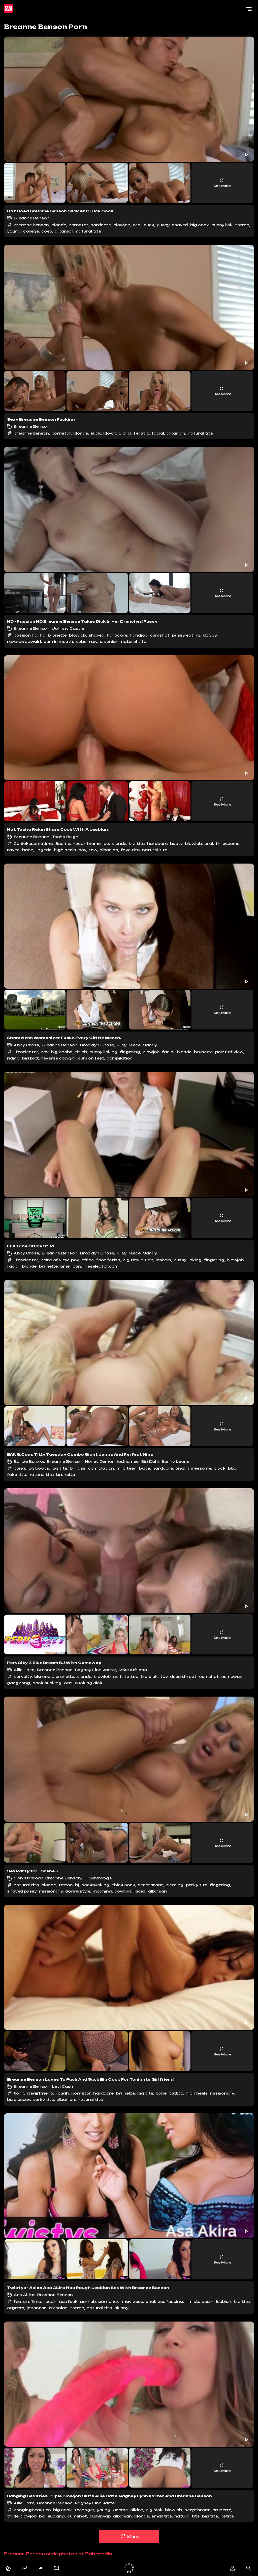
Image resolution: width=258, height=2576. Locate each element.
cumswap (231, 1676)
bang (19, 1468)
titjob (81, 1052)
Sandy (150, 1045)
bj (77, 1885)
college (31, 231)
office (87, 1260)
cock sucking (47, 1683)
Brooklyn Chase (97, 1045)
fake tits (130, 850)
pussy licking (103, 1052)
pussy (163, 225)
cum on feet (91, 1058)
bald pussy (18, 2099)
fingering (130, 1052)
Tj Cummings (97, 1878)
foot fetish (108, 1260)
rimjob (192, 2301)
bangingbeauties (32, 2510)
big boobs (61, 1052)
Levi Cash (62, 2086)
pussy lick (222, 225)
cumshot (160, 635)
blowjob (121, 225)
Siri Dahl (150, 1461)
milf (120, 1468)
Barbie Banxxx (29, 1461)
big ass (77, 1468)
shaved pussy (22, 1891)
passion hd (25, 635)
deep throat (183, 1676)
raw (93, 641)
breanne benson (31, 225)
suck (149, 225)
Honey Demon (100, 1461)
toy (164, 1676)
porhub (88, 2301)
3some (62, 843)
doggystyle (77, 1891)
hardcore (100, 225)
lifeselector (26, 1052)
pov (82, 850)
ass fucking (170, 2301)
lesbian (223, 2301)
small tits (161, 2516)
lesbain (163, 1260)
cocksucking (95, 1885)
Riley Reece (129, 1045)
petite (227, 2516)
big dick (149, 1676)
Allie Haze (24, 1670)
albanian (64, 231)
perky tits (196, 1885)
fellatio (141, 433)
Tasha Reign (65, 837)
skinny (121, 2308)
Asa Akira (24, 2295)
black (219, 1468)
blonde (58, 225)
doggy (210, 635)
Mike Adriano (133, 1670)
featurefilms (27, 2301)
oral (137, 225)
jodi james (128, 1461)
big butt (30, 1058)
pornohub (108, 2301)
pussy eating (186, 635)
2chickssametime (33, 843)
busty (176, 843)
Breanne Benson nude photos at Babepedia (58, 2553)
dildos (136, 2510)
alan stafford (28, 1878)
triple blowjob (22, 2516)
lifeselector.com (100, 1266)
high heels (65, 850)
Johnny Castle (68, 628)
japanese (36, 2308)
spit (117, 1676)
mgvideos (132, 2301)
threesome (227, 843)
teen (131, 1468)
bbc (232, 1468)
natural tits (88, 231)
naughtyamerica (91, 843)
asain (207, 2301)
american (70, 1266)
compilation (120, 1058)
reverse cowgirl (24, 641)
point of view (229, 1052)
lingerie (43, 850)
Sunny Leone (175, 1461)
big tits (137, 843)
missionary (51, 1891)
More (129, 2536)
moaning (102, 1891)
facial (158, 433)
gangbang (18, 1683)
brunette (57, 635)
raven (13, 850)
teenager (84, 2510)
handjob (138, 635)
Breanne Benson (31, 218)
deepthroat (150, 1885)
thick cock (123, 1885)
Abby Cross (26, 1045)
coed (46, 231)
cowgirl (122, 1891)
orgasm (15, 2308)
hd (42, 635)
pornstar (78, 225)
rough (62, 2093)
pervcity (23, 1676)
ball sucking (52, 2516)
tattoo (242, 225)
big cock (199, 225)
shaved (180, 225)
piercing (174, 1885)
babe (81, 641)
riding (13, 1058)
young (14, 231)
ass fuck (68, 2301)
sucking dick (88, 1683)
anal (180, 1468)
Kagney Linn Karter (95, 1670)
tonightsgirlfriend (33, 2093)
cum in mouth (58, 641)
